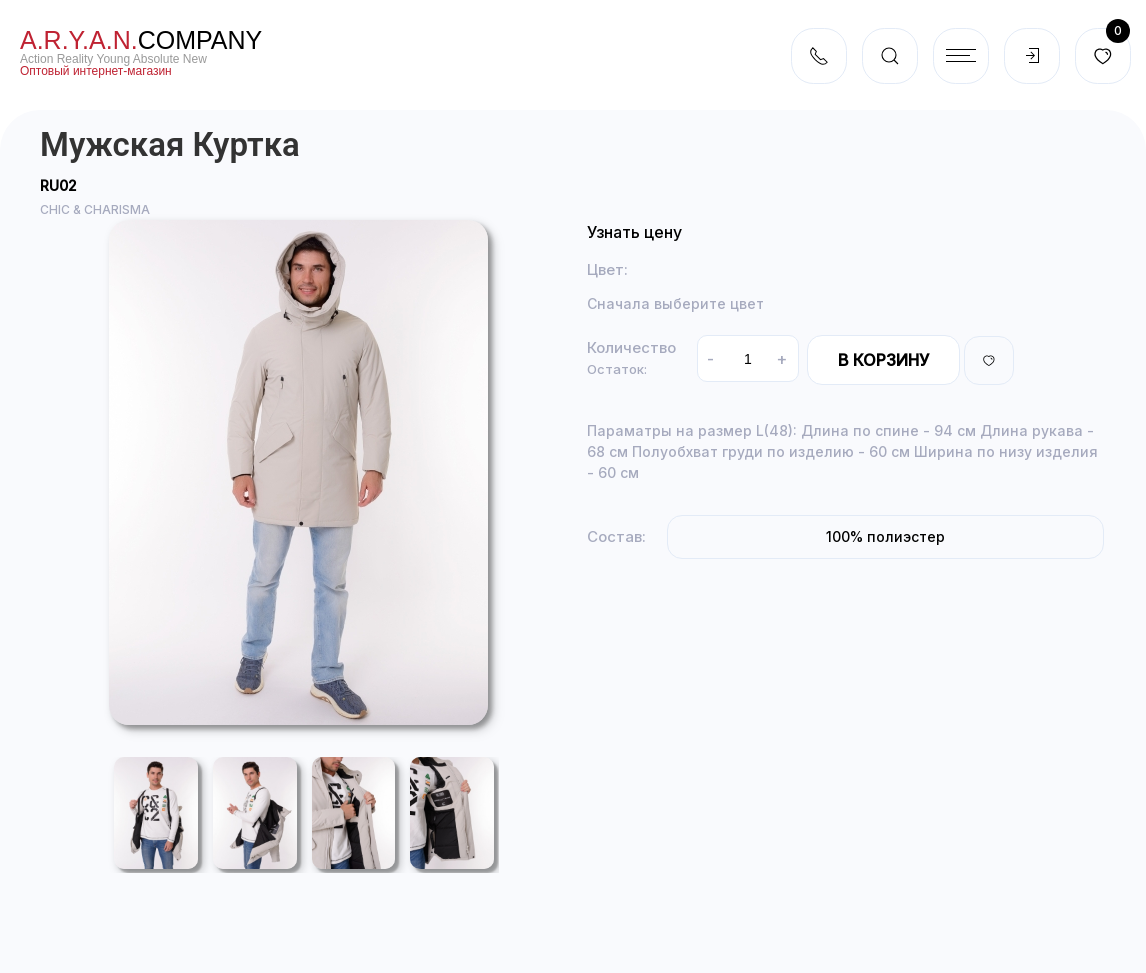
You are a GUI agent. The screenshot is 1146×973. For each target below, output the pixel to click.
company (141, 40)
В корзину (883, 360)
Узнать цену (634, 232)
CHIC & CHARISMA (95, 209)
